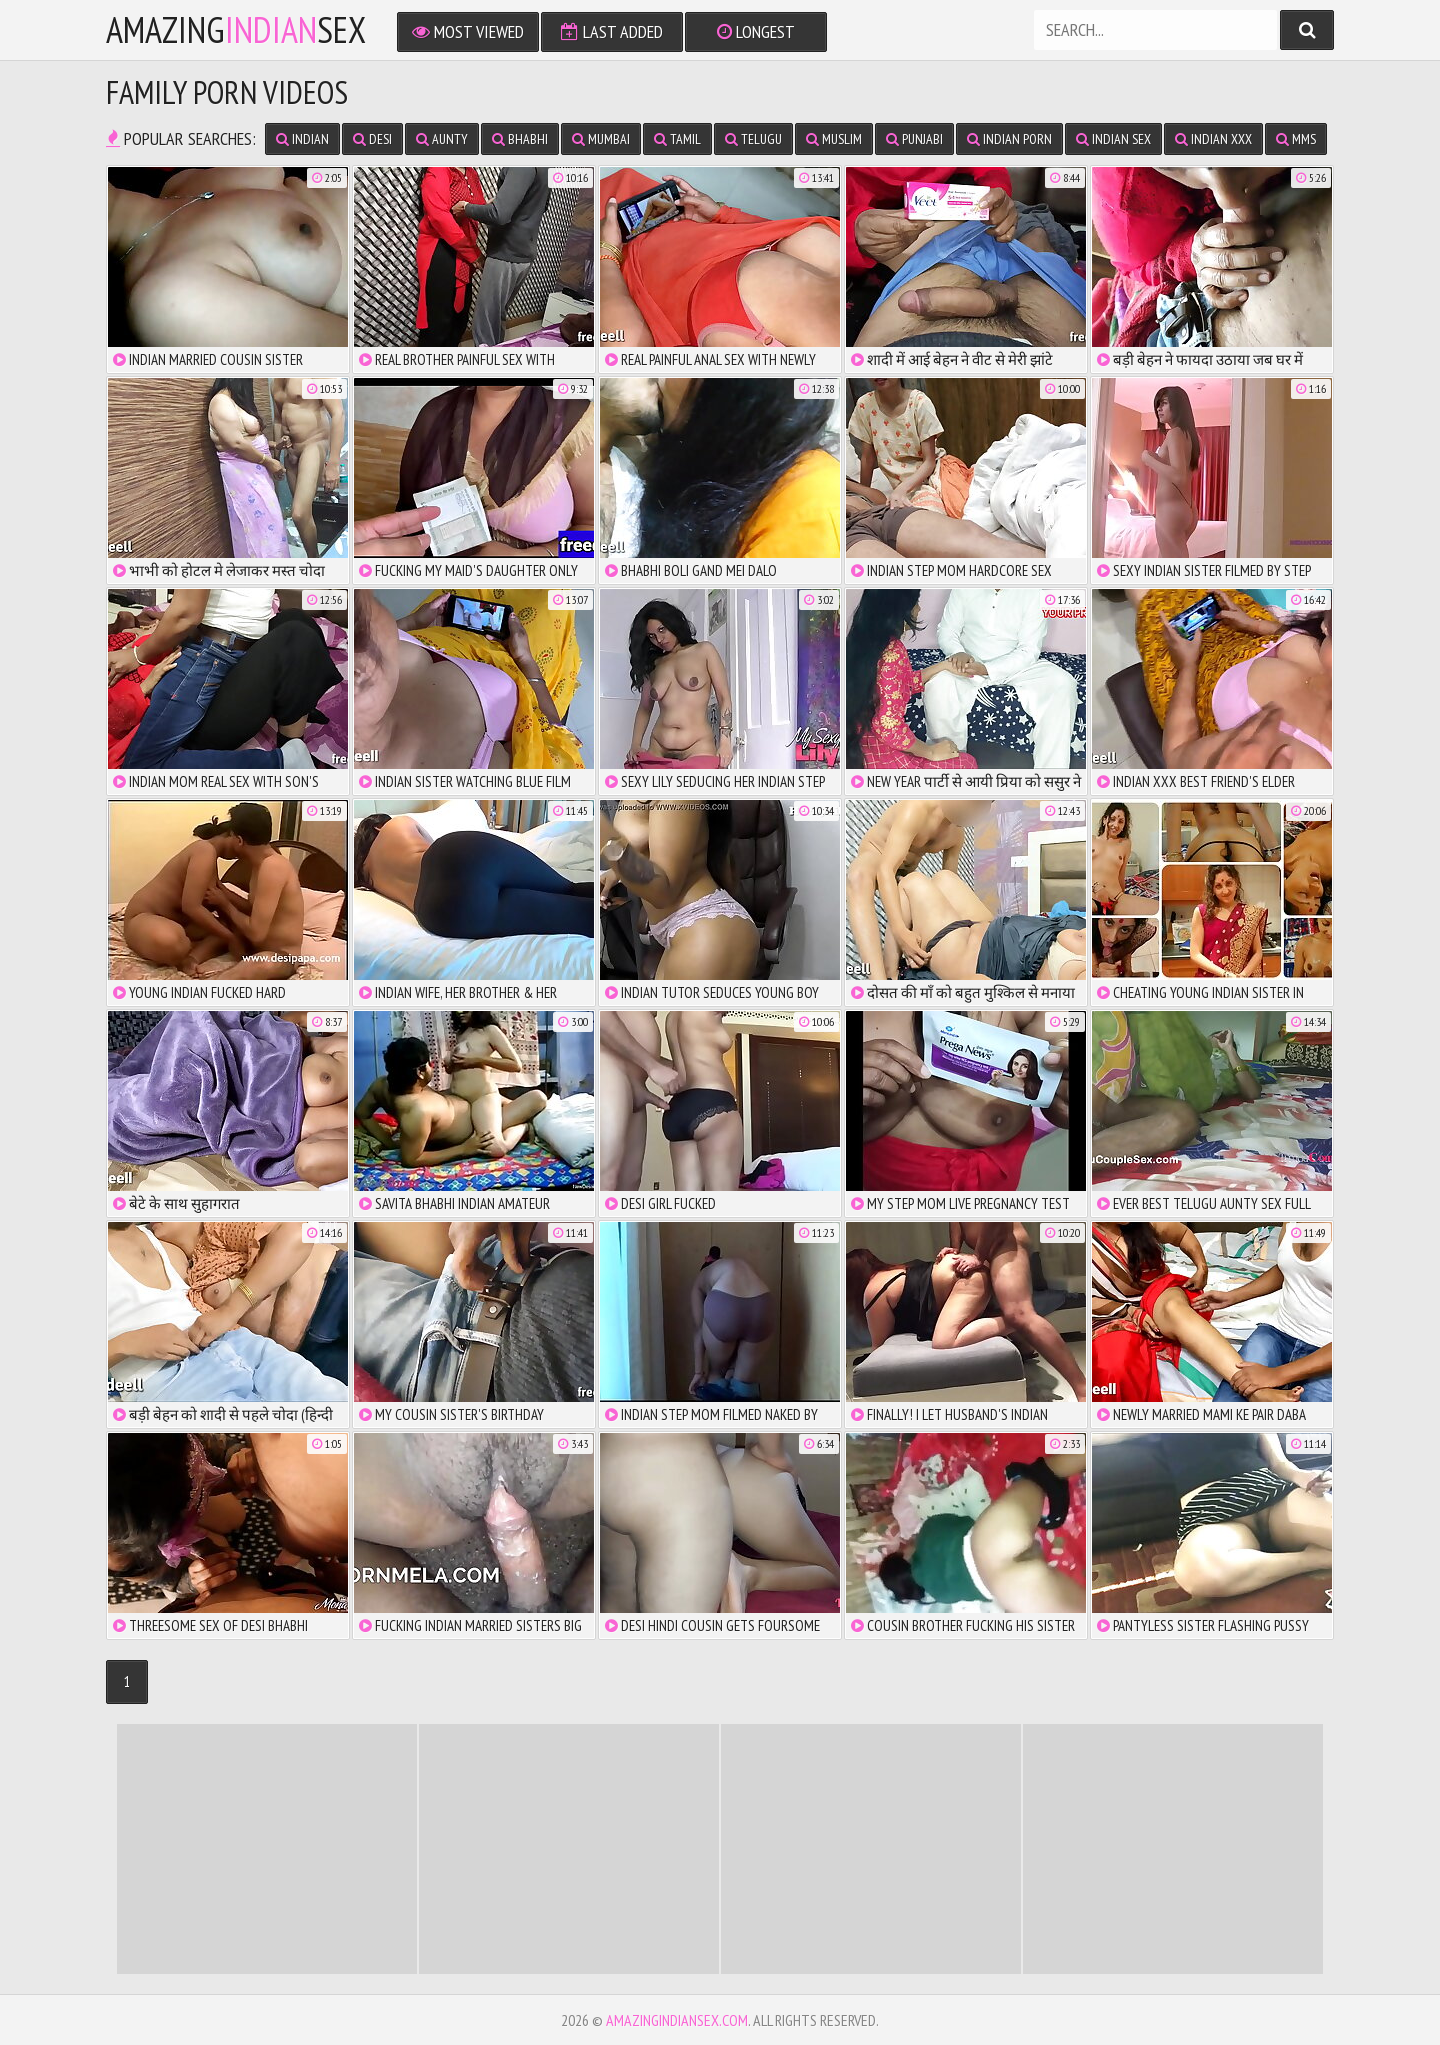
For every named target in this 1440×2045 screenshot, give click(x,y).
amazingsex (236, 30)
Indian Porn (1009, 139)
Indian (302, 139)
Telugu (753, 139)
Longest (756, 31)
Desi (372, 139)
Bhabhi (520, 139)
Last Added (612, 31)
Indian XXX (1213, 139)
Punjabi (914, 139)
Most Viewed (468, 31)
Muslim (834, 139)
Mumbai (601, 139)
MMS (1296, 139)
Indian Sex (1113, 139)
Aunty (442, 139)
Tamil (677, 139)
